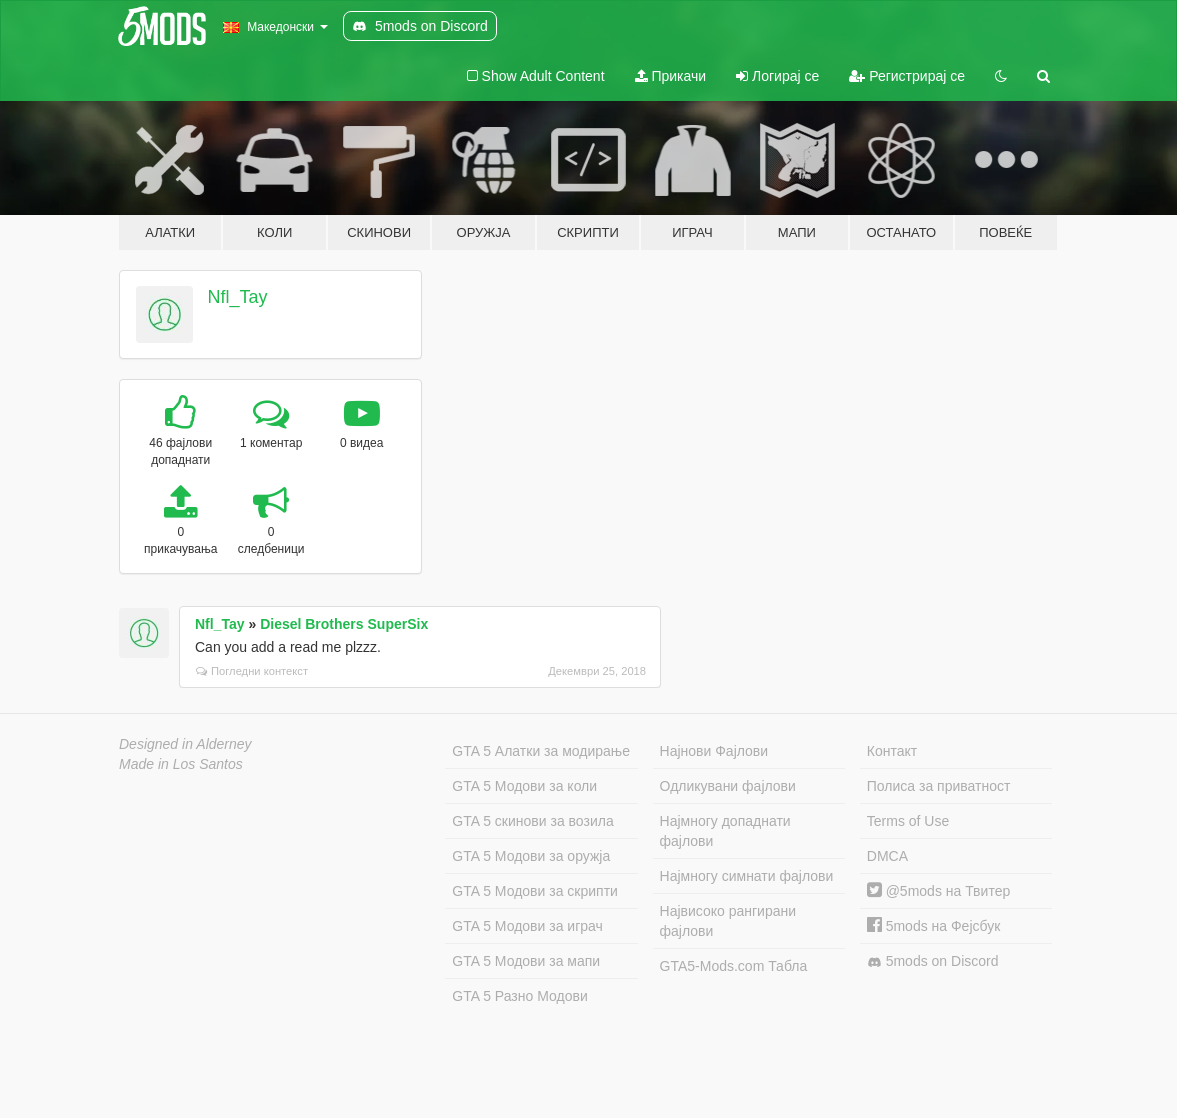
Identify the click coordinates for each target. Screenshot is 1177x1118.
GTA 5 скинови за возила (532, 821)
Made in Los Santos (181, 764)
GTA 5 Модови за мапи (526, 961)
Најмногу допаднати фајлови (725, 831)
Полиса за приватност (939, 786)
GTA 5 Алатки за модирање (541, 751)
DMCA (887, 856)
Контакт (892, 751)
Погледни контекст (252, 671)
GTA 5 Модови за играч (527, 926)
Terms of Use (908, 821)
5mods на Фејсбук (934, 926)
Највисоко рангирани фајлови (728, 921)
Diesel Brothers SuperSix (344, 624)
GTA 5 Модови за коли (524, 786)
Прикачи (671, 76)
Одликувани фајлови (728, 786)
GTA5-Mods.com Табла (734, 966)
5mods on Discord (933, 961)
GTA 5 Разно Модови (519, 996)
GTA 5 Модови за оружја (531, 856)
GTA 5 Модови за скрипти (535, 891)
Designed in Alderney (185, 744)
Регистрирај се (907, 76)
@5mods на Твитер (938, 891)
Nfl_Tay (238, 297)
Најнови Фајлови (714, 751)
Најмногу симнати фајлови (747, 876)
